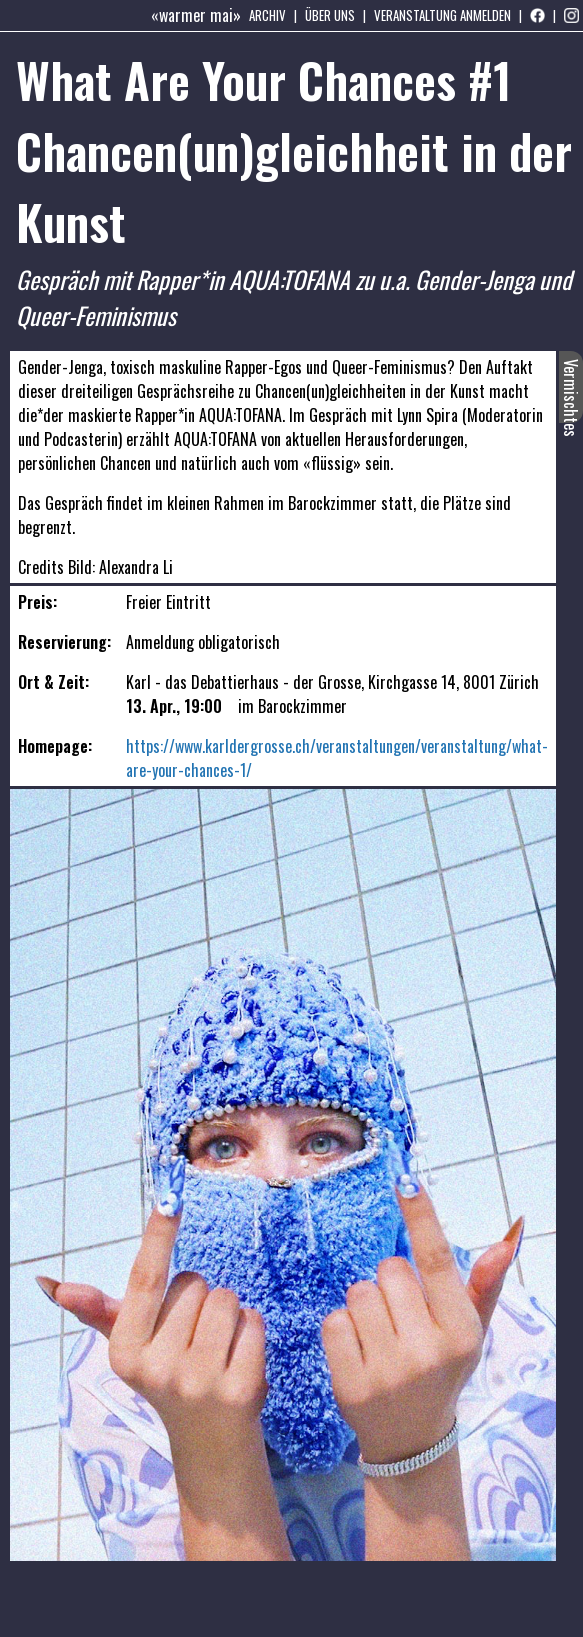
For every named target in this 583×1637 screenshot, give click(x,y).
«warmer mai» (196, 15)
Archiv (267, 15)
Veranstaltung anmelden (442, 15)
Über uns (330, 15)
